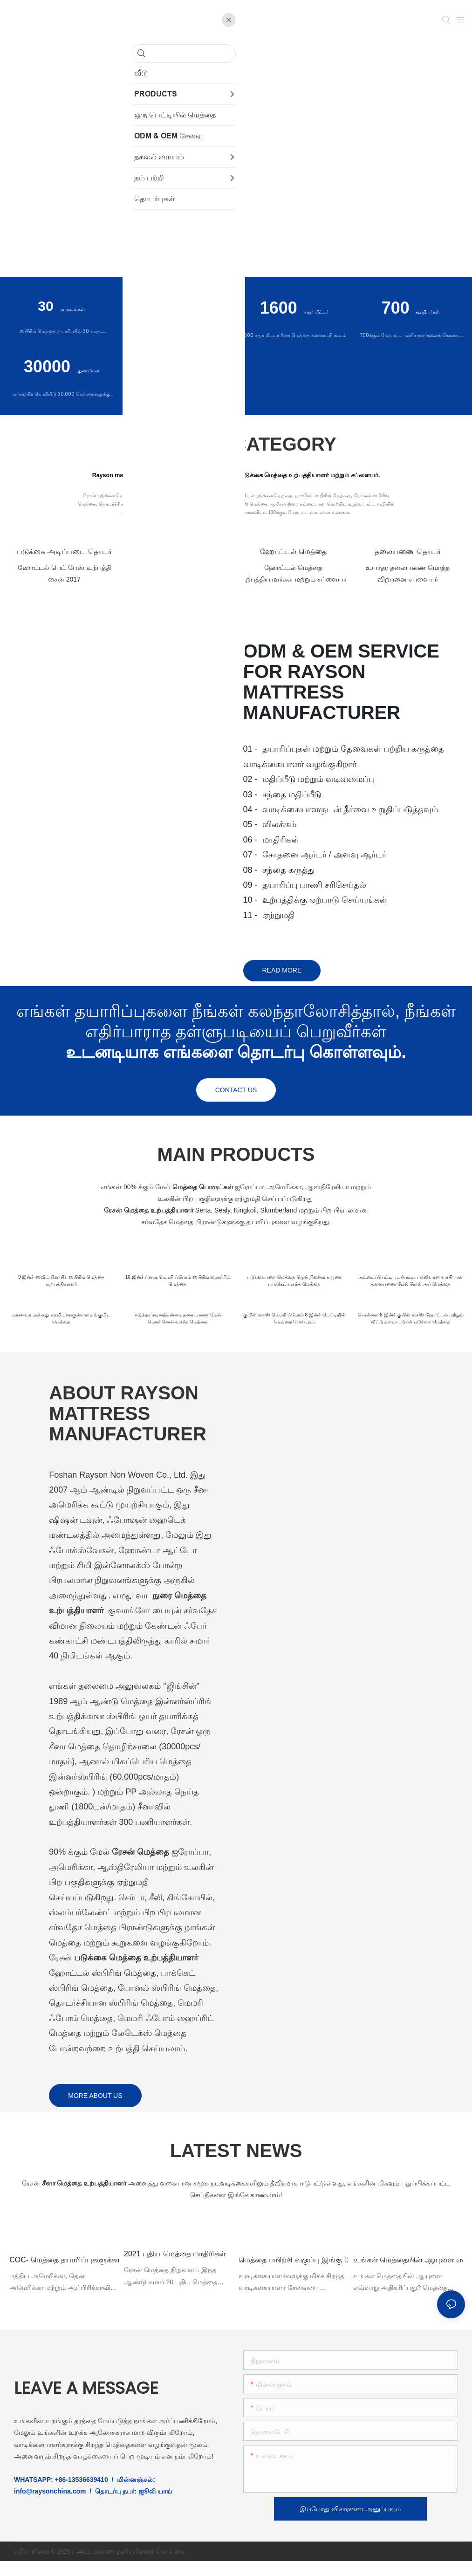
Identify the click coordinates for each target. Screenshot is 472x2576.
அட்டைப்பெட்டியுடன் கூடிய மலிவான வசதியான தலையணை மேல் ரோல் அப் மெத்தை (411, 1289)
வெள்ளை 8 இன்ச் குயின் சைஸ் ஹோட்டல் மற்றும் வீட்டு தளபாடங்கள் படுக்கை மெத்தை (411, 1329)
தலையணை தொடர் (408, 551)
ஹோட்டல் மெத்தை (293, 551)
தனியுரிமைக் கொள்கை (151, 2566)
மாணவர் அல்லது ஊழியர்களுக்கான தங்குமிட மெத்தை (61, 1329)
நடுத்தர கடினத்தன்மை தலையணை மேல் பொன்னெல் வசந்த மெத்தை (178, 1329)
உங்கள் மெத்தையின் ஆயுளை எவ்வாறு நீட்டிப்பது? (407, 2273)
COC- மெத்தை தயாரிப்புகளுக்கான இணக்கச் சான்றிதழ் (64, 2273)
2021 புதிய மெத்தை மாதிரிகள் (176, 2267)
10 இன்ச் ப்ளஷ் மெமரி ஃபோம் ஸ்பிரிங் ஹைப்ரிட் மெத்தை (178, 1282)
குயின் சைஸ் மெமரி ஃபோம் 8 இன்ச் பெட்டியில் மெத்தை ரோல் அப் (294, 1329)
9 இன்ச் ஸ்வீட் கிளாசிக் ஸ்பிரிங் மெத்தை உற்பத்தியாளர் (61, 1282)
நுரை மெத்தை (178, 551)
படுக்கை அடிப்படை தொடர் (64, 551)
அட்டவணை (95, 2566)
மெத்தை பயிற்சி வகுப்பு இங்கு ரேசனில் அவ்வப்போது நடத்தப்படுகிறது (293, 2273)
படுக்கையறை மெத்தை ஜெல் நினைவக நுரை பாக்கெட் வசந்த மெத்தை (294, 1282)
